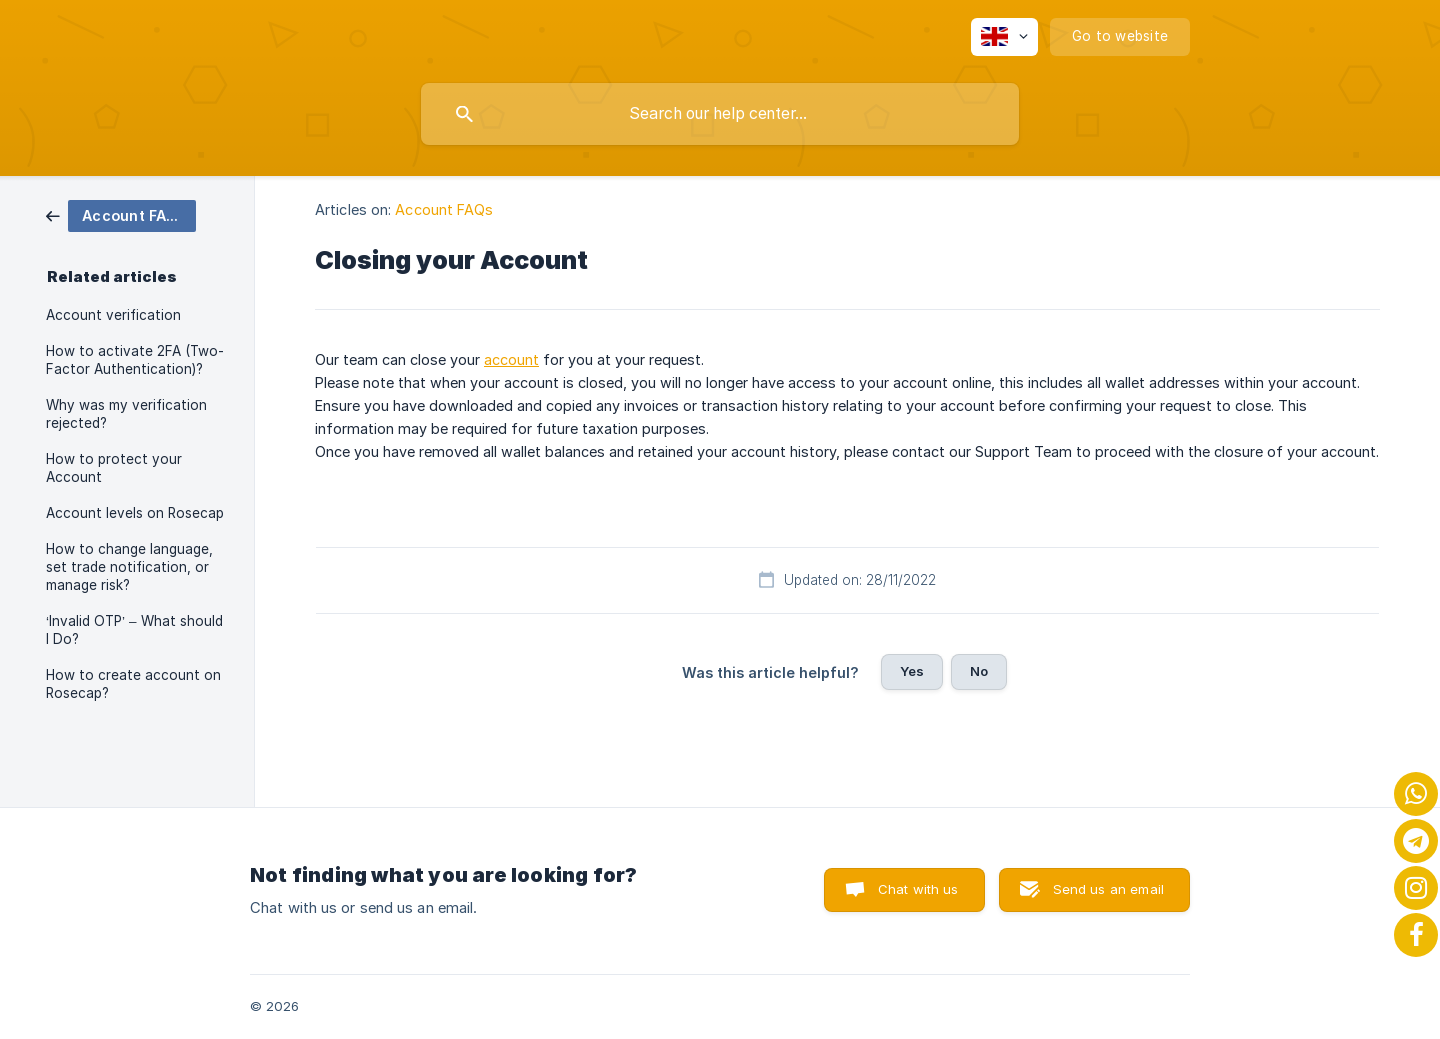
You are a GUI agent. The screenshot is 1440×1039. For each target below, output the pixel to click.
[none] (1004, 37)
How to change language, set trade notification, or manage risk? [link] (129, 567)
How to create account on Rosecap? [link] (133, 684)
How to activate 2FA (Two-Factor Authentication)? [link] (135, 360)
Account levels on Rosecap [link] (135, 513)
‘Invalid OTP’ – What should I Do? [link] (134, 630)
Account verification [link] (113, 315)
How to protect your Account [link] (114, 468)
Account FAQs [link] (444, 209)
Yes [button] (912, 671)
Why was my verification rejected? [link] (126, 414)
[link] (121, 214)
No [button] (979, 671)
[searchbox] (720, 114)
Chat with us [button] (918, 889)
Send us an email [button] (1108, 889)
